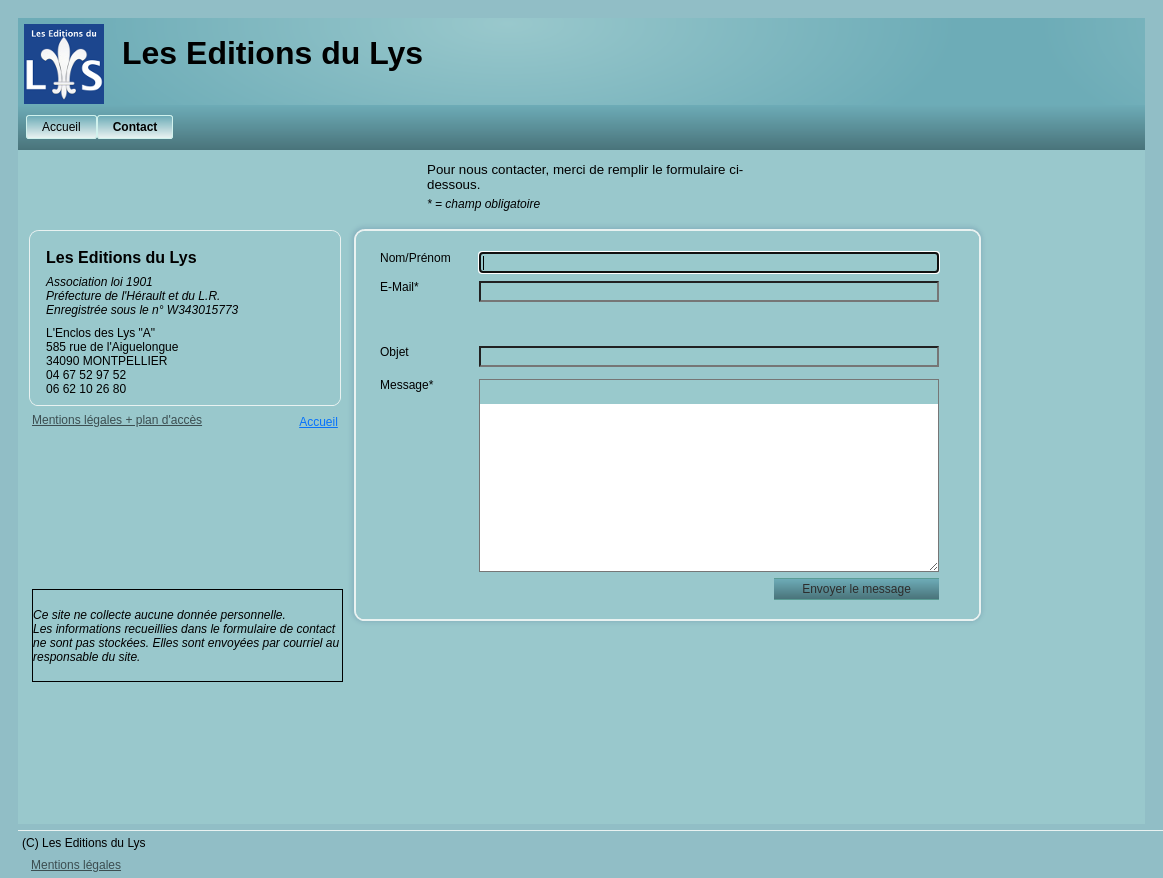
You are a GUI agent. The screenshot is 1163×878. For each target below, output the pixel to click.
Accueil (61, 127)
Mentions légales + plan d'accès (117, 420)
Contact (135, 127)
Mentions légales (76, 865)
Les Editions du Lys (272, 53)
